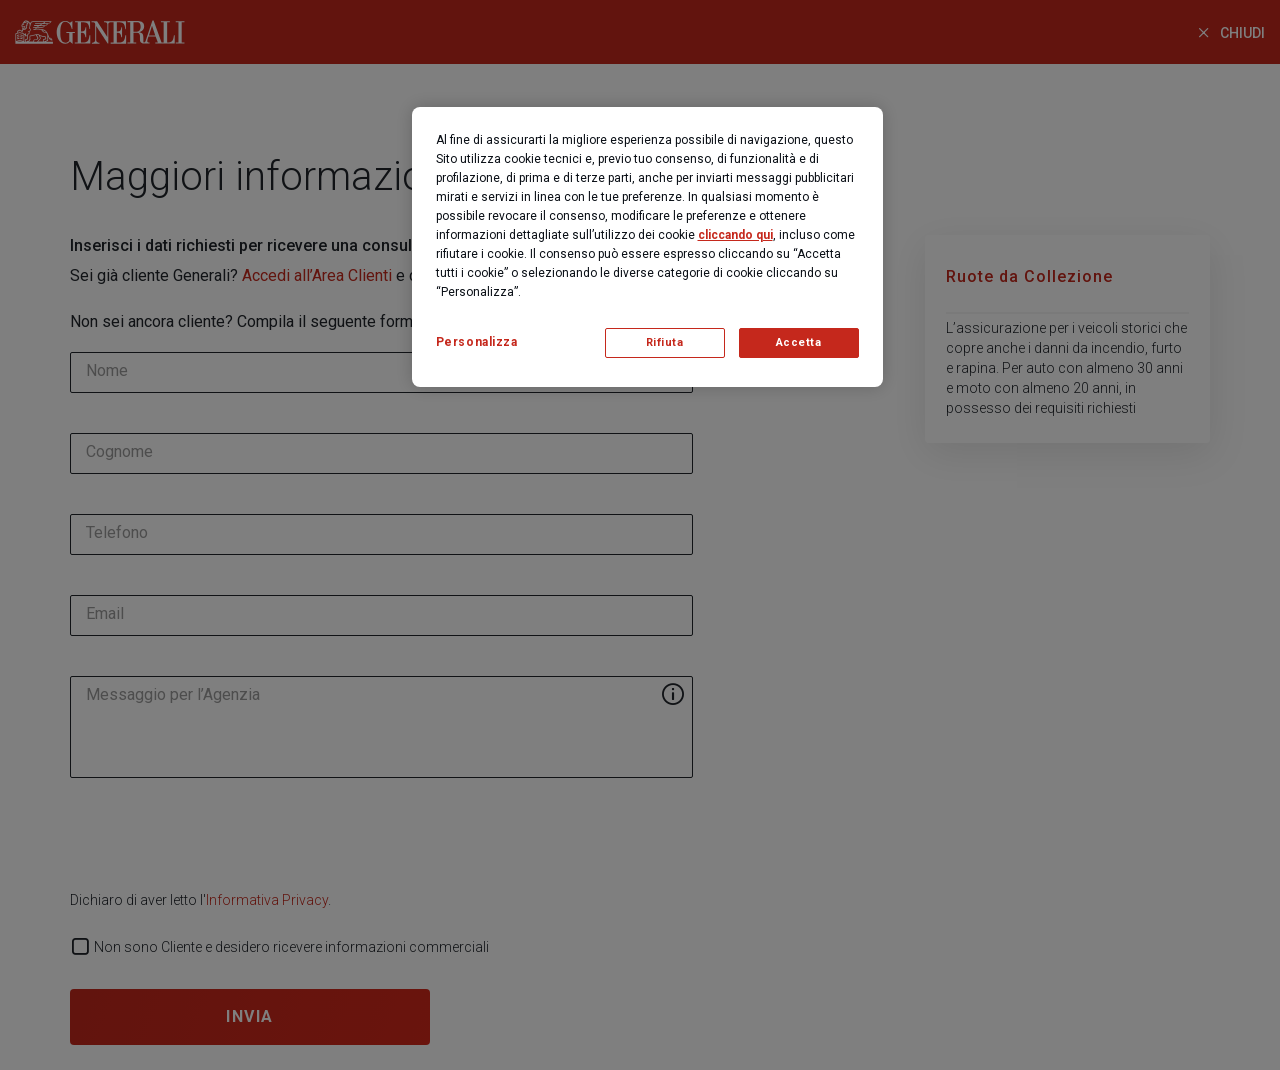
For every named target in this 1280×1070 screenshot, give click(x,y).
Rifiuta (665, 342)
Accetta (799, 342)
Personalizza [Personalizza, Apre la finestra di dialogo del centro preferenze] (477, 342)
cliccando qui (735, 235)
